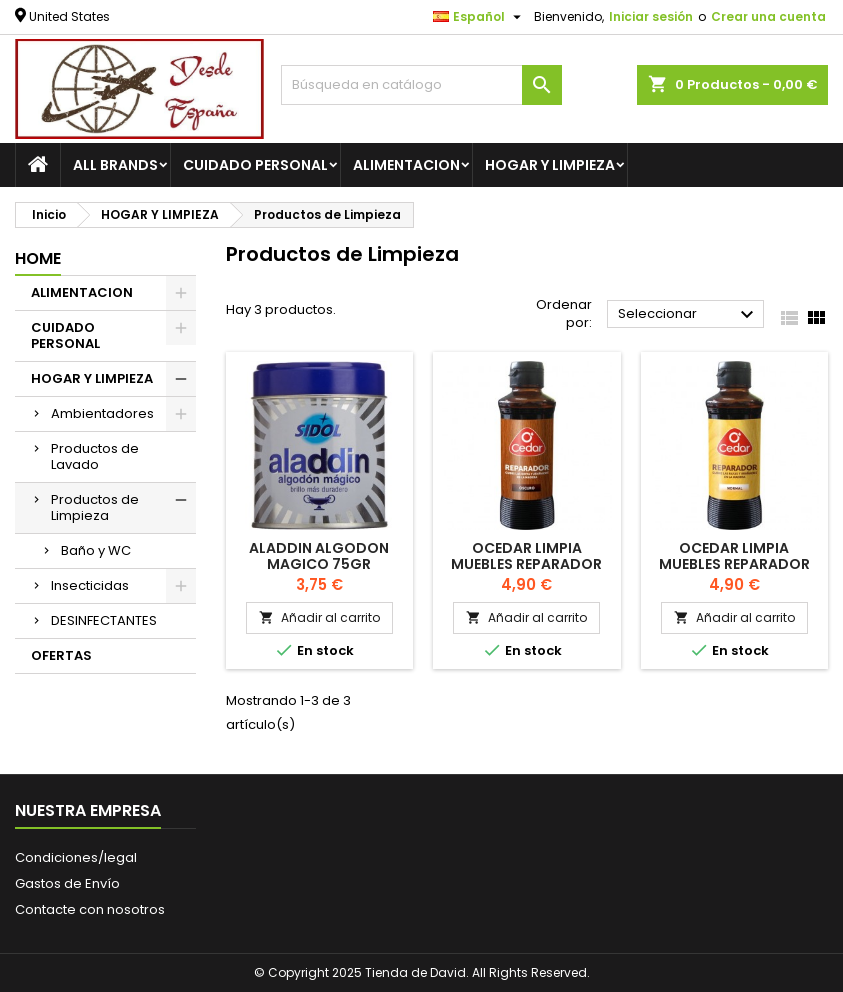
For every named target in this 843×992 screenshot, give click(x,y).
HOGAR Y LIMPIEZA (550, 165)
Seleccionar (688, 315)
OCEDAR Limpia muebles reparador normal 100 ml (734, 564)
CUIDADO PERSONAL (255, 165)
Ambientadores (102, 413)
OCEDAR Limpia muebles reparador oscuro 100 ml (526, 564)
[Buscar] (421, 85)
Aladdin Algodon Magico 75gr (319, 556)
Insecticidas (90, 585)
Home (38, 258)
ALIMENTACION (406, 165)
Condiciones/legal (76, 857)
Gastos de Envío (67, 883)
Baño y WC (96, 550)
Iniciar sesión (651, 16)
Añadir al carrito (319, 617)
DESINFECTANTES (104, 620)
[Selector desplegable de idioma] (479, 17)
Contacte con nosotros (90, 909)
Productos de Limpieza (95, 507)
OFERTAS (61, 655)
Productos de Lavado (95, 456)
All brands (115, 165)
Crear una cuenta (768, 16)
